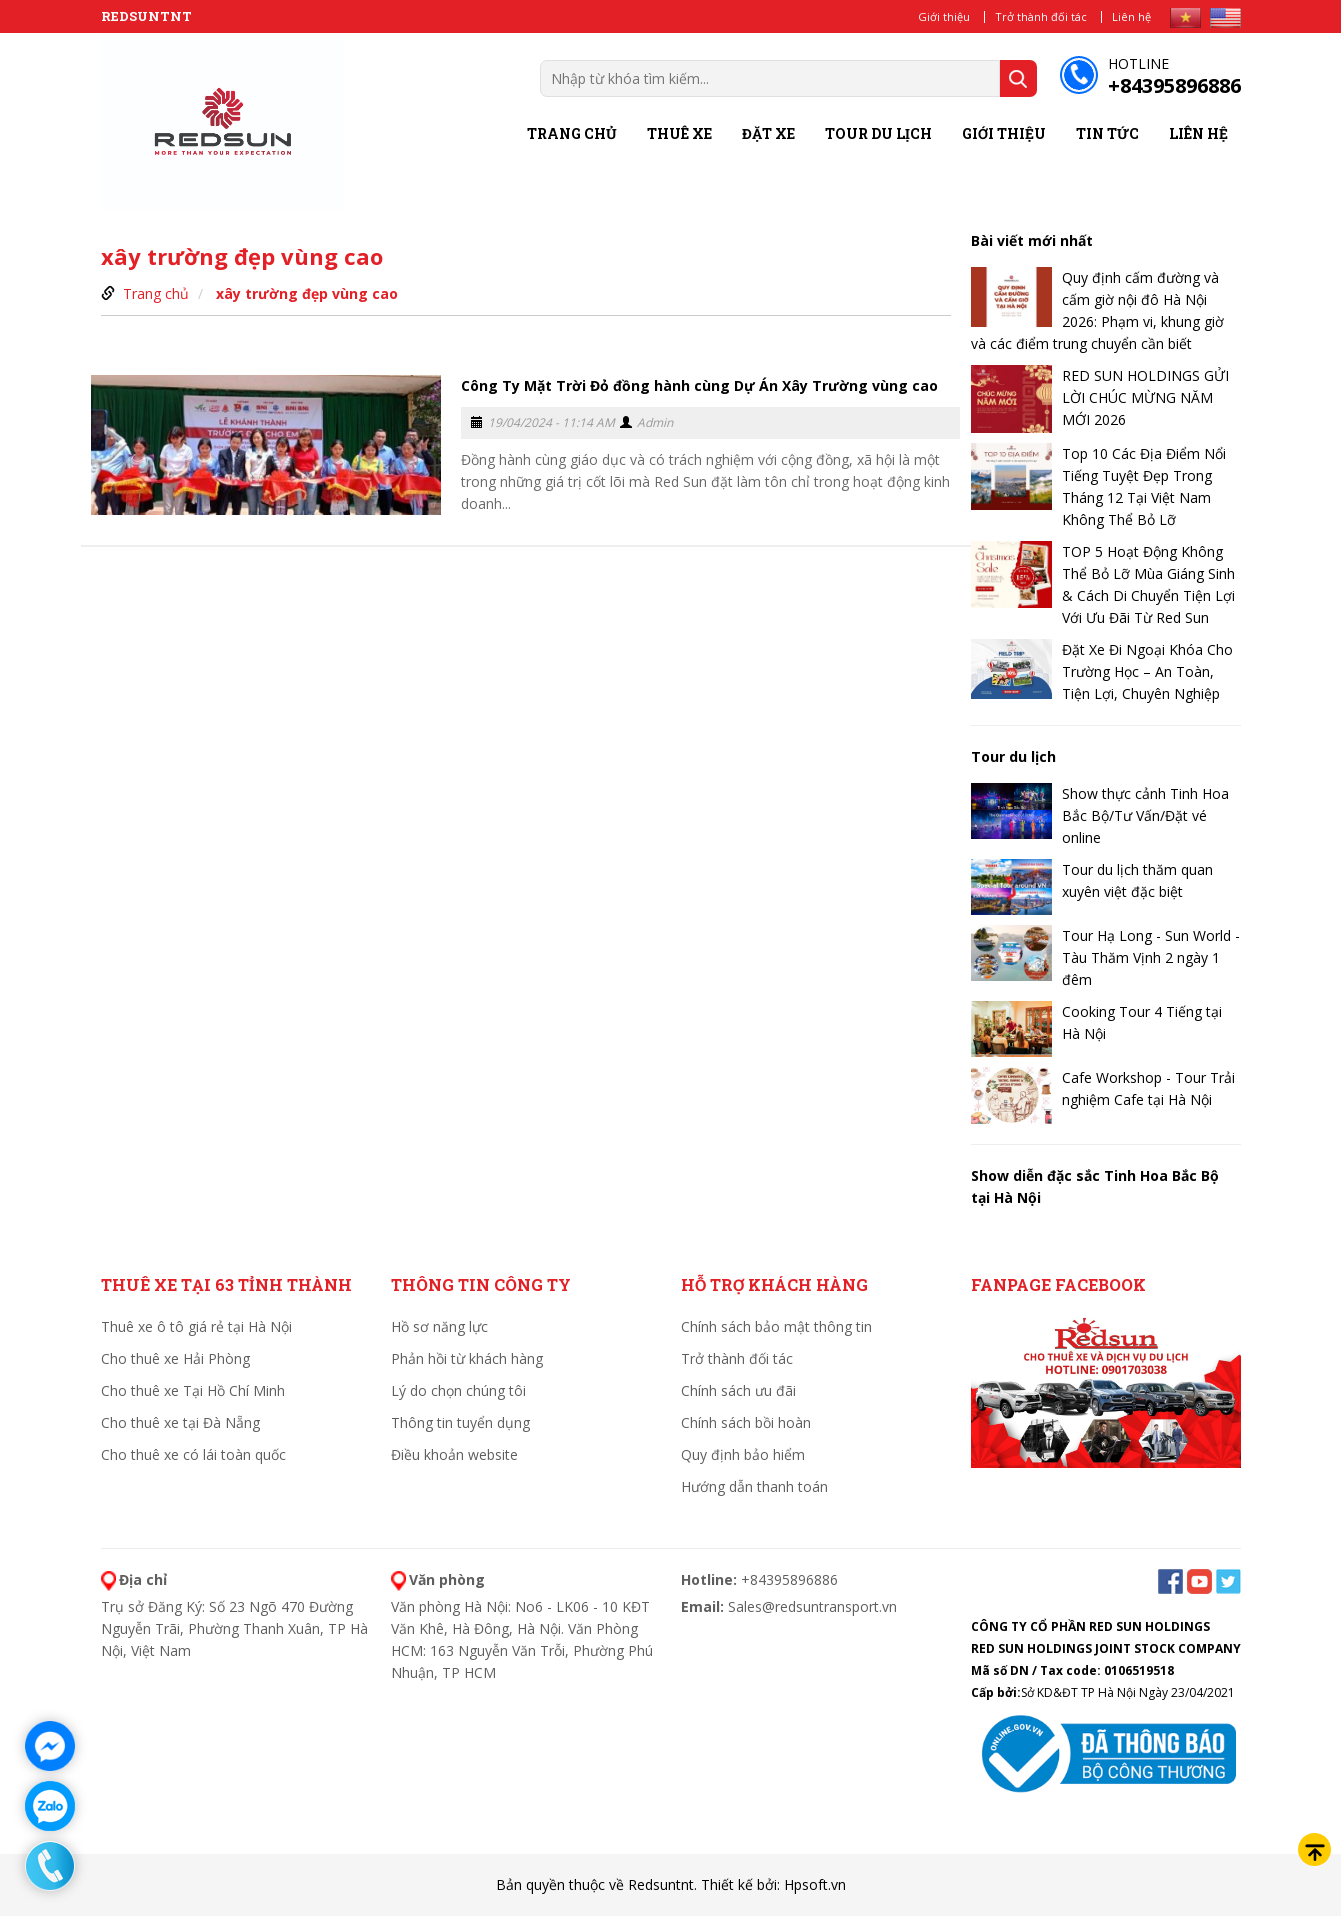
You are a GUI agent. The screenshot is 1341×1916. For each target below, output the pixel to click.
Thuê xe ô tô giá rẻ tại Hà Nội (196, 1326)
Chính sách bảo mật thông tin (776, 1326)
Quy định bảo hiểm (743, 1454)
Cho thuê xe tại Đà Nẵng (180, 1422)
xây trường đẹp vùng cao (307, 293)
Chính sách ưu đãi (738, 1390)
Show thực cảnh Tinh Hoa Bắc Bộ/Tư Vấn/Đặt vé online (1145, 815)
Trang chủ (572, 133)
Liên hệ (1131, 17)
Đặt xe (768, 133)
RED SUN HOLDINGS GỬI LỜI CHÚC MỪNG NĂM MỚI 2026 (1145, 397)
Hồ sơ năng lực (439, 1326)
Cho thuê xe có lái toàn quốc (193, 1454)
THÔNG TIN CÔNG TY (481, 1284)
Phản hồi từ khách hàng (467, 1358)
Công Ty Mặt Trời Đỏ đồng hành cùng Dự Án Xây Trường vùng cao (699, 385)
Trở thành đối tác (1041, 17)
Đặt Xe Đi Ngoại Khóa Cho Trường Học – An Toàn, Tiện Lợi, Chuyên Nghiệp (1147, 671)
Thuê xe (679, 133)
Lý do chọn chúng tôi (458, 1390)
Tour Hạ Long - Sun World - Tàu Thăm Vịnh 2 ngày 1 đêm (1151, 957)
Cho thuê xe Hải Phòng (175, 1358)
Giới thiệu (944, 17)
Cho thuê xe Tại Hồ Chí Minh (193, 1390)
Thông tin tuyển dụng (460, 1422)
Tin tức (1107, 133)
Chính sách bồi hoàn (746, 1422)
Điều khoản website (454, 1454)
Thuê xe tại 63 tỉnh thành (226, 1284)
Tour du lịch (878, 133)
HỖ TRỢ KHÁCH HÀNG (774, 1284)
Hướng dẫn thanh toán (754, 1486)
